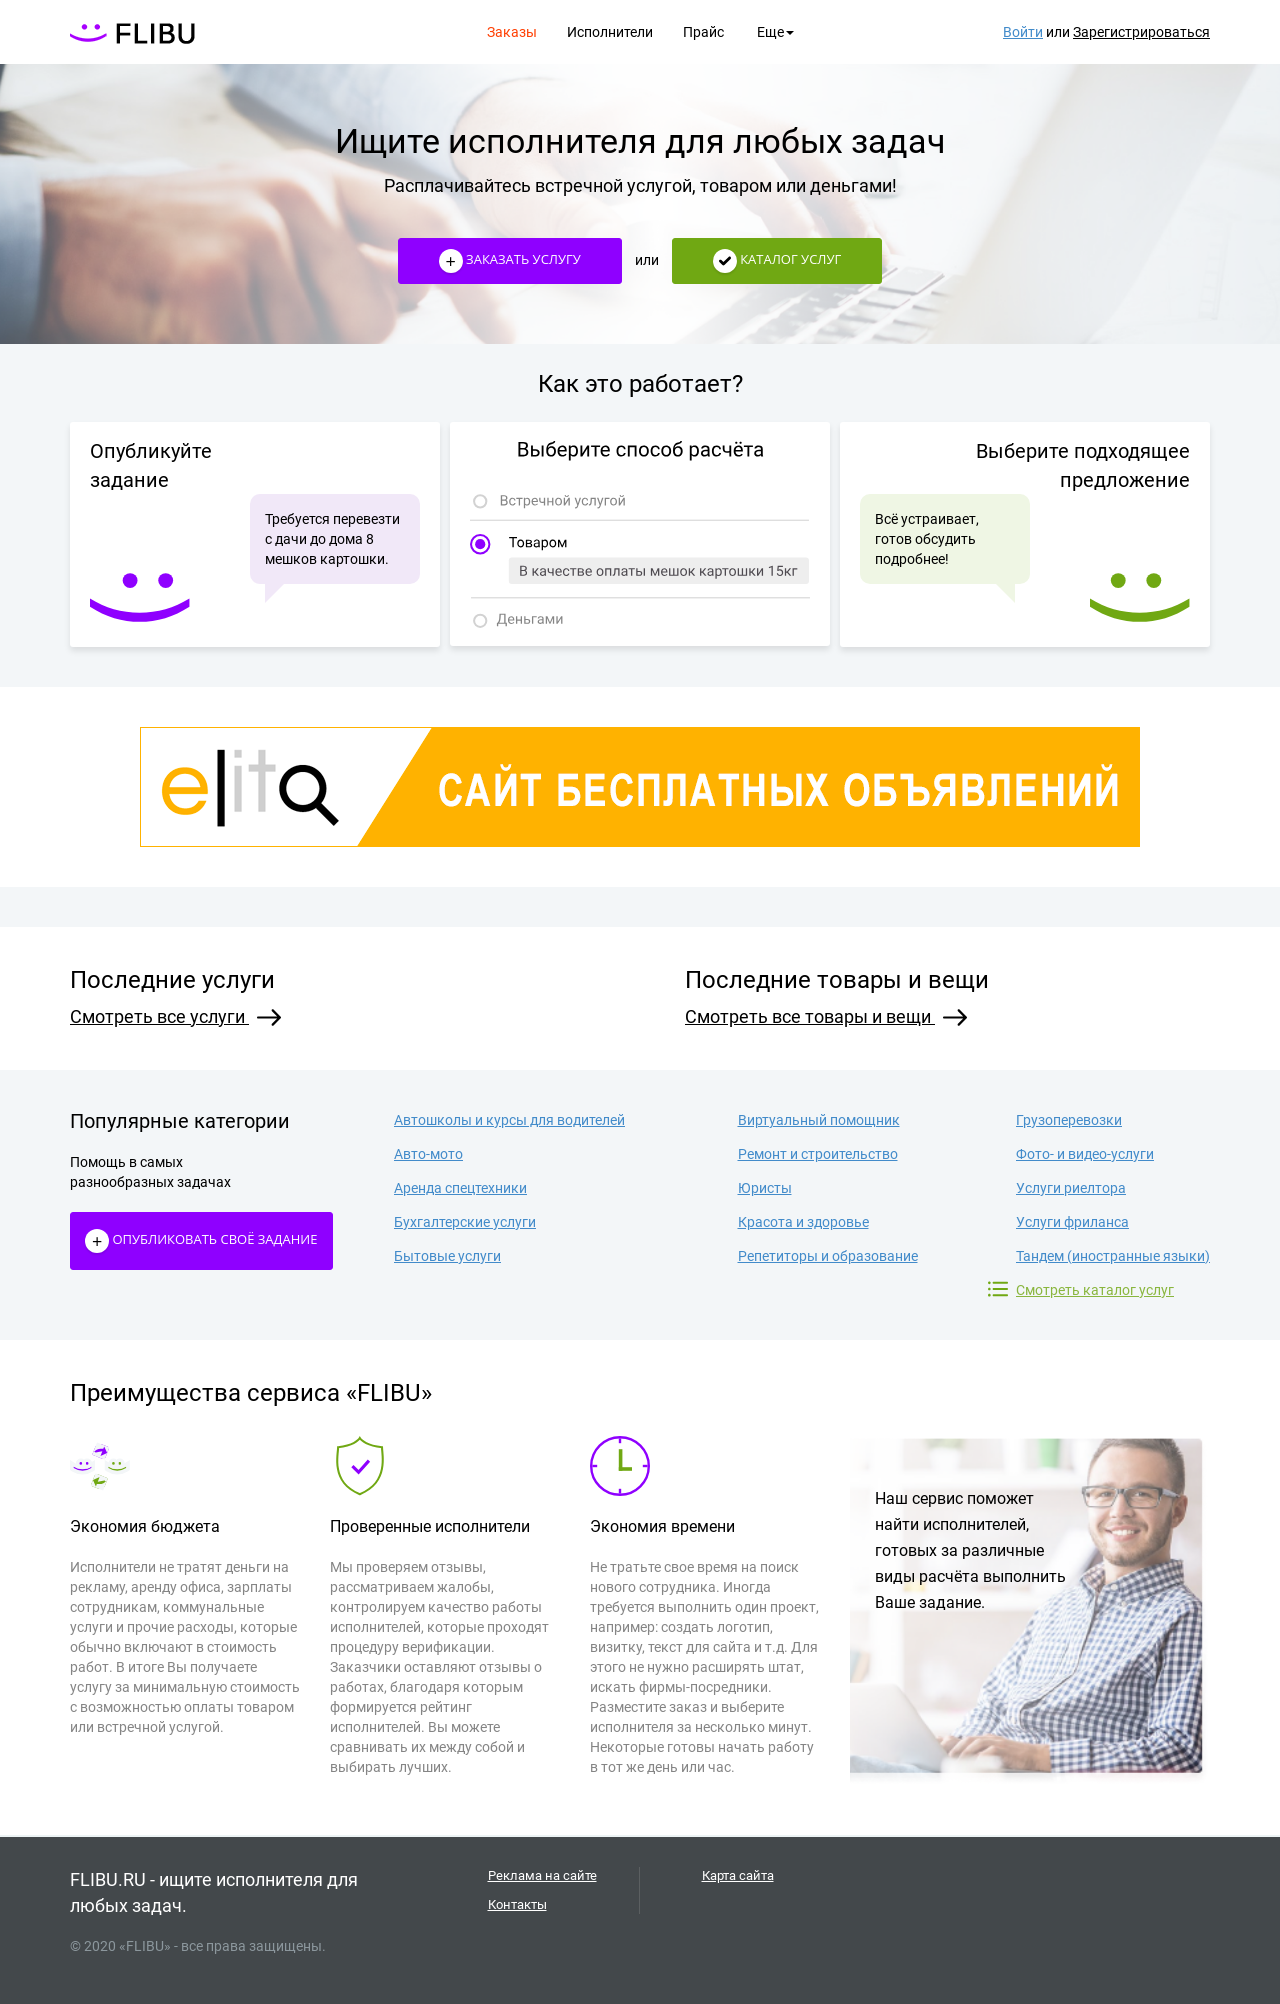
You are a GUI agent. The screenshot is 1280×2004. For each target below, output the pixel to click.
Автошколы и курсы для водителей (509, 1120)
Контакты (517, 1904)
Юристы (765, 1188)
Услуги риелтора (1071, 1188)
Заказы (512, 32)
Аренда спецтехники (460, 1188)
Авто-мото (428, 1154)
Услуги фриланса (1072, 1222)
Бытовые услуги (447, 1256)
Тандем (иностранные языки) (1113, 1256)
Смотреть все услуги (175, 1016)
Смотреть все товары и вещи (826, 1016)
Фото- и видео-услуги (1085, 1154)
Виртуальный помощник (819, 1120)
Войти (1023, 32)
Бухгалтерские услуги (465, 1222)
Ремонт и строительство (818, 1154)
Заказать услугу (510, 261)
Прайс (703, 32)
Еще (775, 32)
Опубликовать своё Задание (201, 1241)
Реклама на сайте (542, 1875)
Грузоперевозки (1069, 1120)
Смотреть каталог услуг (1095, 1289)
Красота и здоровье (803, 1222)
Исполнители (610, 32)
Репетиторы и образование (828, 1256)
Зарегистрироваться (1141, 32)
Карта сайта (738, 1875)
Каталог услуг (777, 261)
